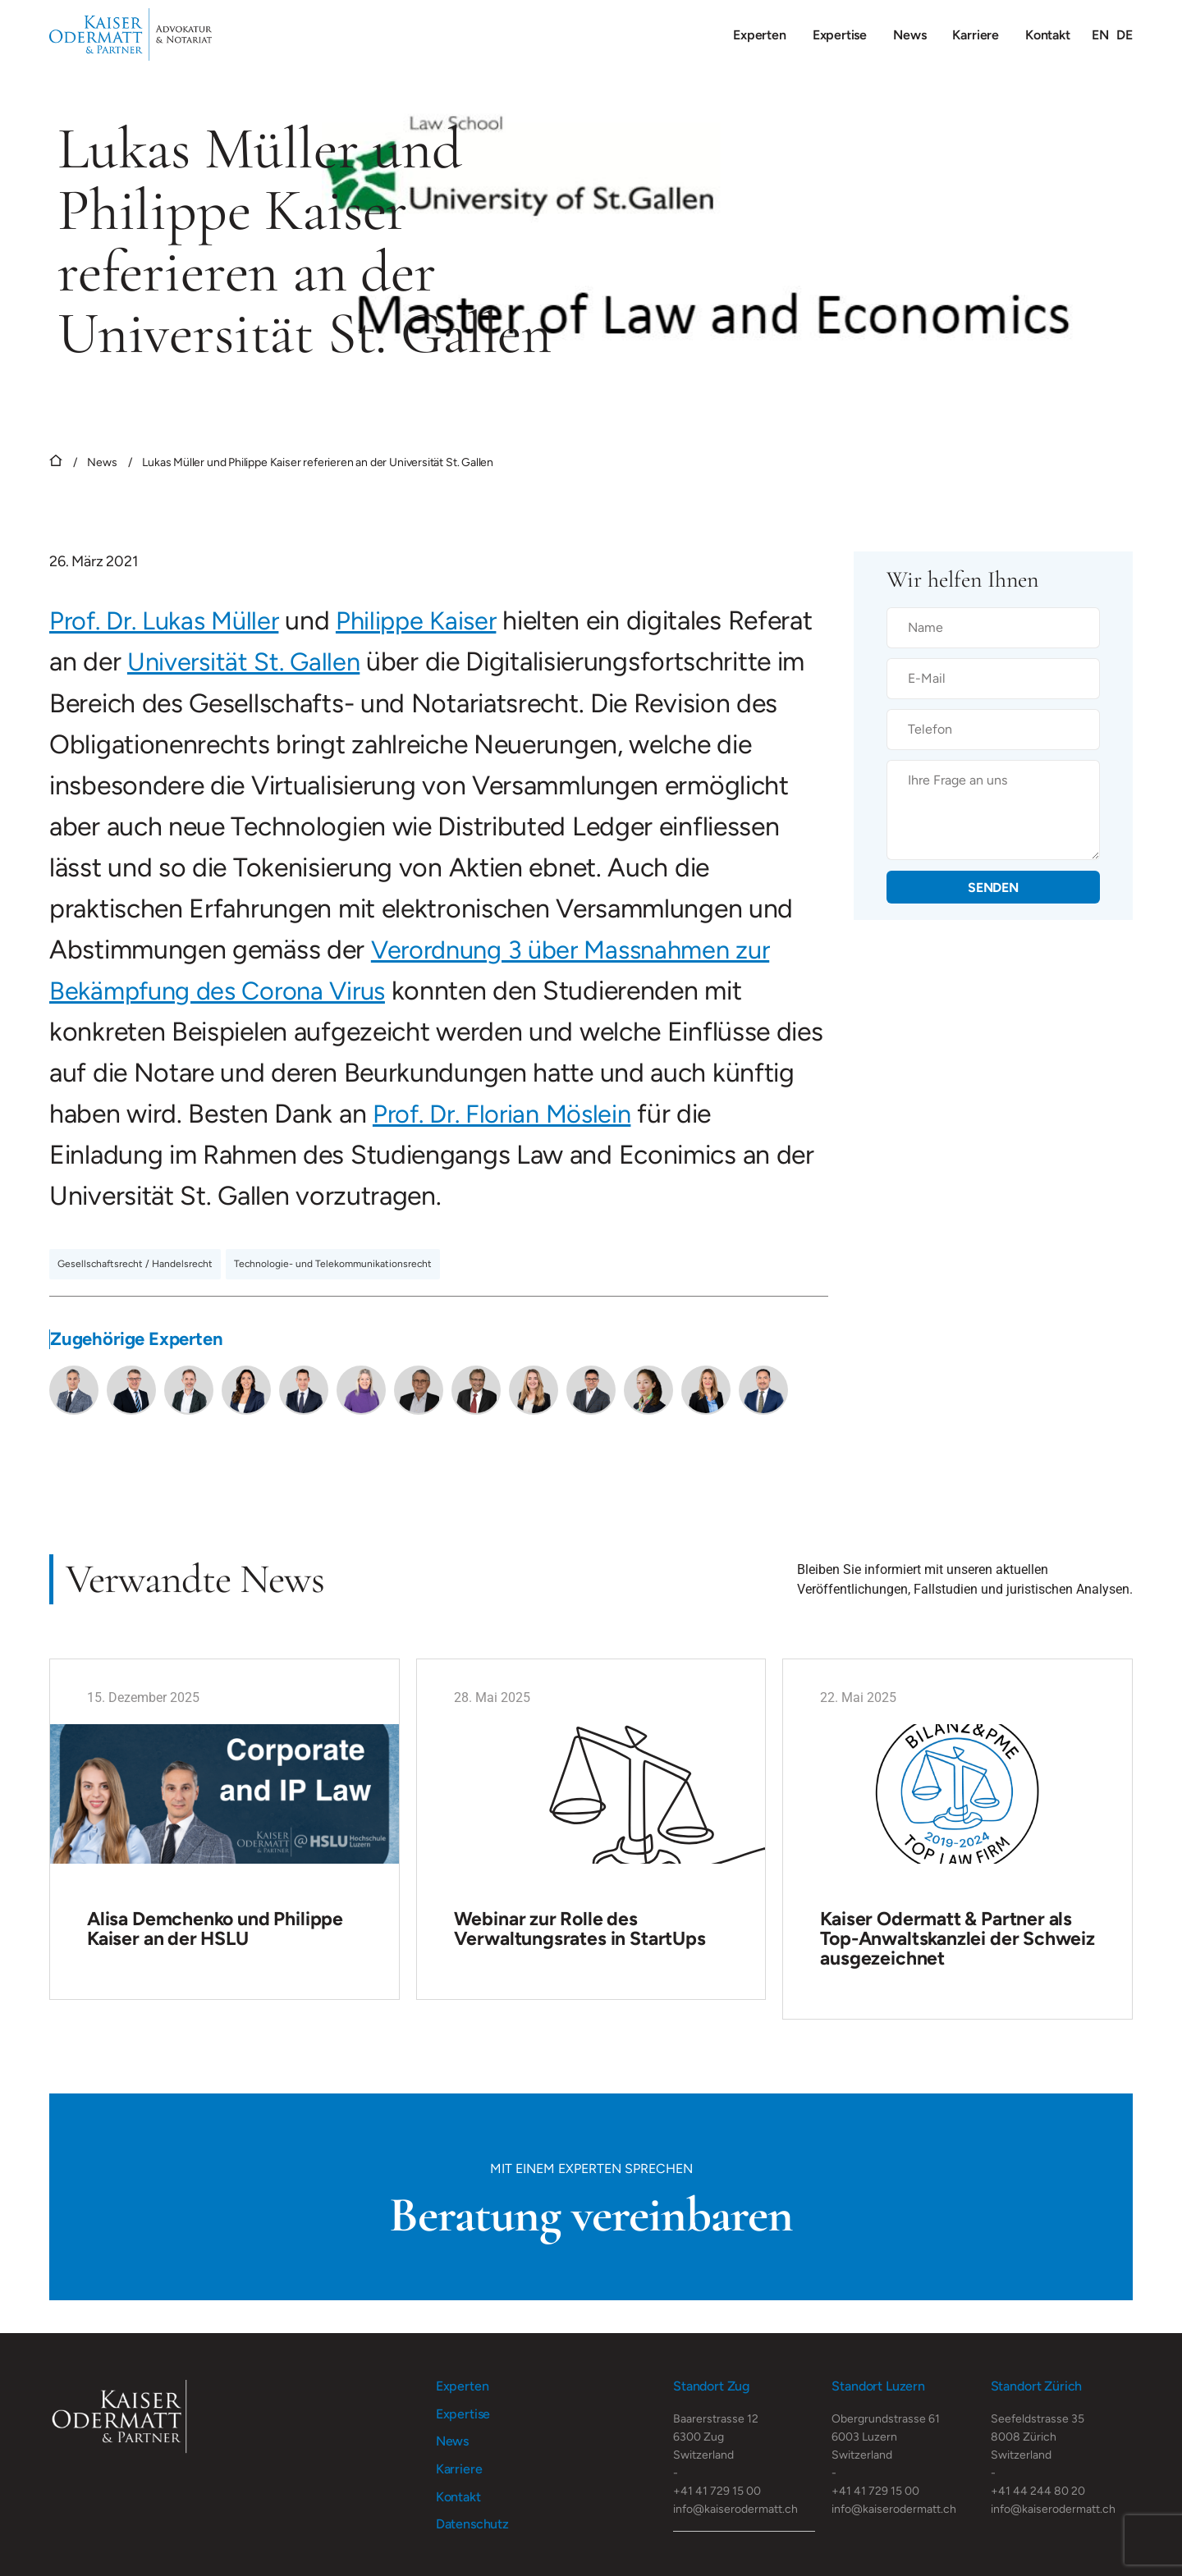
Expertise (840, 35)
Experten (759, 35)
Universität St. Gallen (338, 661)
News (909, 35)
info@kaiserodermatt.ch (735, 2507)
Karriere (975, 35)
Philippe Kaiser (431, 620)
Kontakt (1047, 35)
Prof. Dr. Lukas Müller (170, 620)
